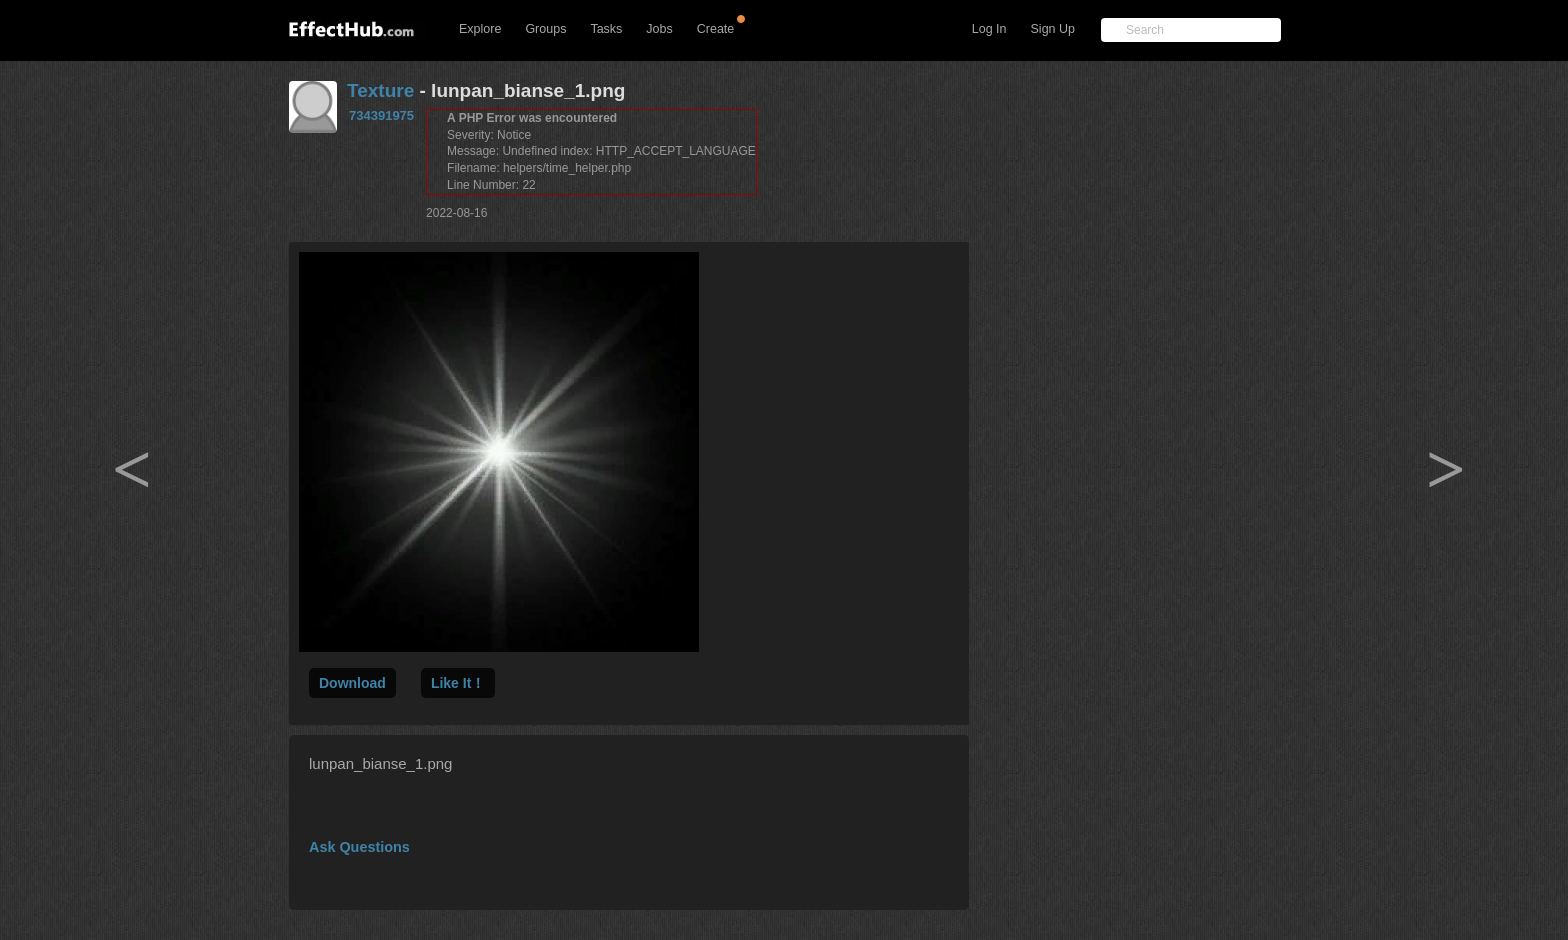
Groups (545, 29)
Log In (989, 29)
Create (716, 29)
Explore (480, 29)
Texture (380, 90)
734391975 (381, 115)
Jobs (659, 29)
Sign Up (1053, 29)
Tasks (606, 29)
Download (352, 683)
